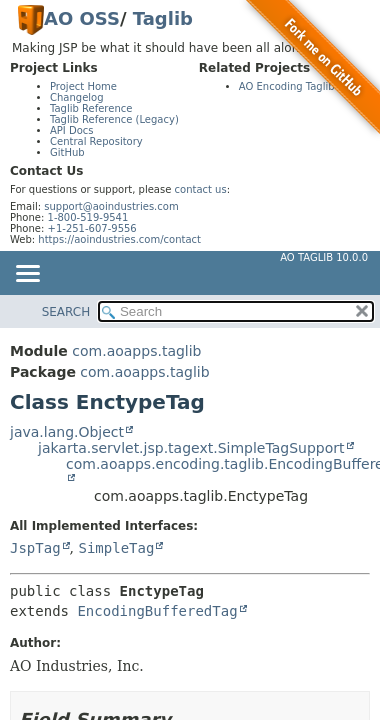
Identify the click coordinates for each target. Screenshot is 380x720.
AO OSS (82, 18)
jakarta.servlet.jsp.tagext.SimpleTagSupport (191, 448)
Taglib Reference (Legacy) (114, 119)
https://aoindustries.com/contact (119, 239)
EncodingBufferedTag (157, 611)
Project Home (83, 86)
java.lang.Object (67, 432)
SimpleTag (116, 548)
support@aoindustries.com (111, 206)
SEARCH (66, 312)
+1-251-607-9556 (92, 228)
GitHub (67, 152)
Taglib (163, 18)
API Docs (72, 130)
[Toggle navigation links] (27, 275)
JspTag (35, 548)
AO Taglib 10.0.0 (324, 257)
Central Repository (96, 141)
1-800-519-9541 (88, 217)
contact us (201, 189)
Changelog (77, 97)
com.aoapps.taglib (136, 351)
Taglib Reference (91, 108)
